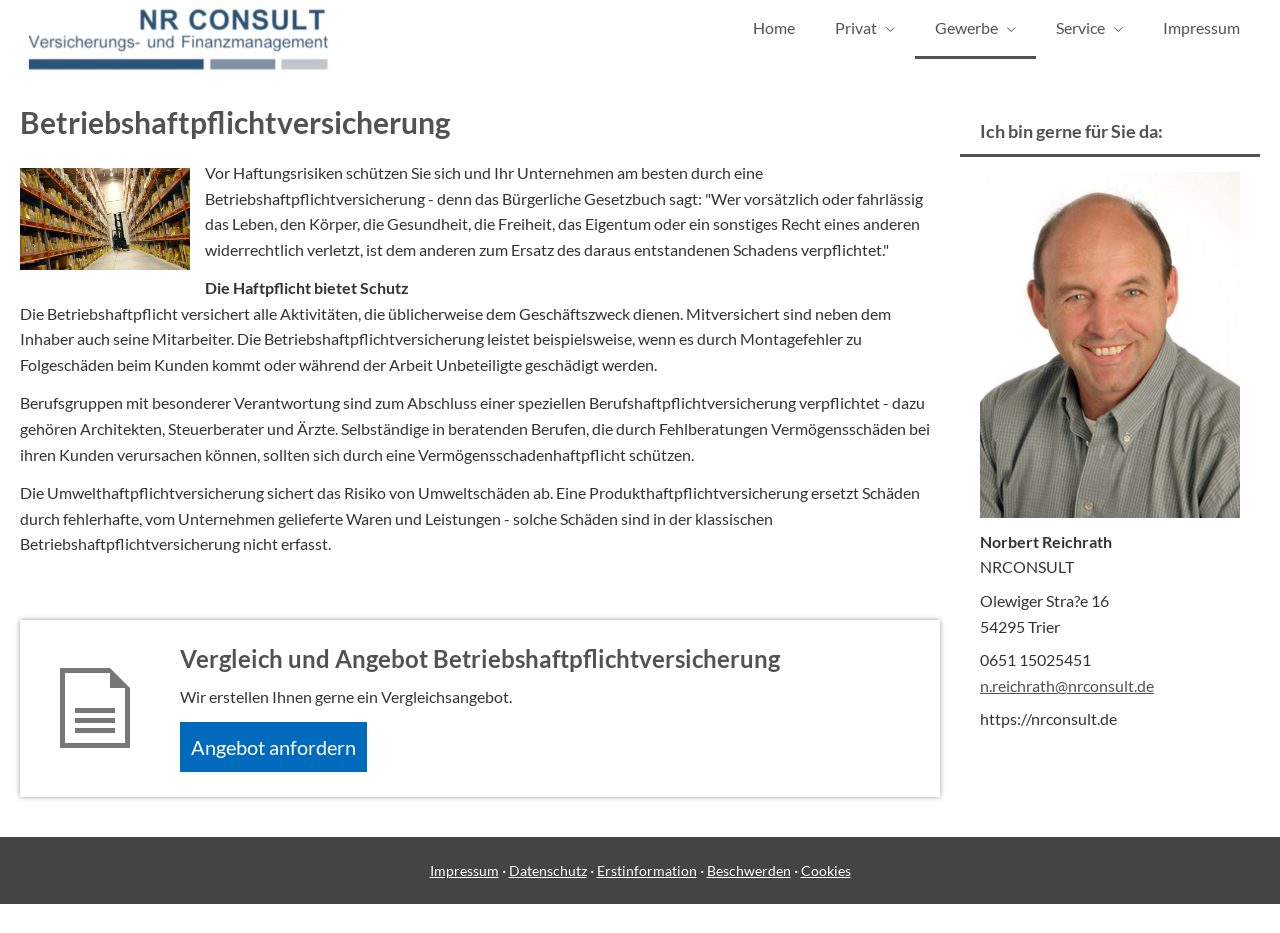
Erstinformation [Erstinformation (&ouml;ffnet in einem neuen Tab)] (647, 900)
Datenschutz (548, 900)
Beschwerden (749, 900)
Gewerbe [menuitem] (966, 38)
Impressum (464, 900)
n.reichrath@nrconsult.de (1067, 706)
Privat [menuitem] (856, 38)
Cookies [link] (826, 900)
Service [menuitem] (1080, 38)
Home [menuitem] (774, 38)
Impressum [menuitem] (1201, 38)
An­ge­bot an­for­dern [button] (286, 771)
